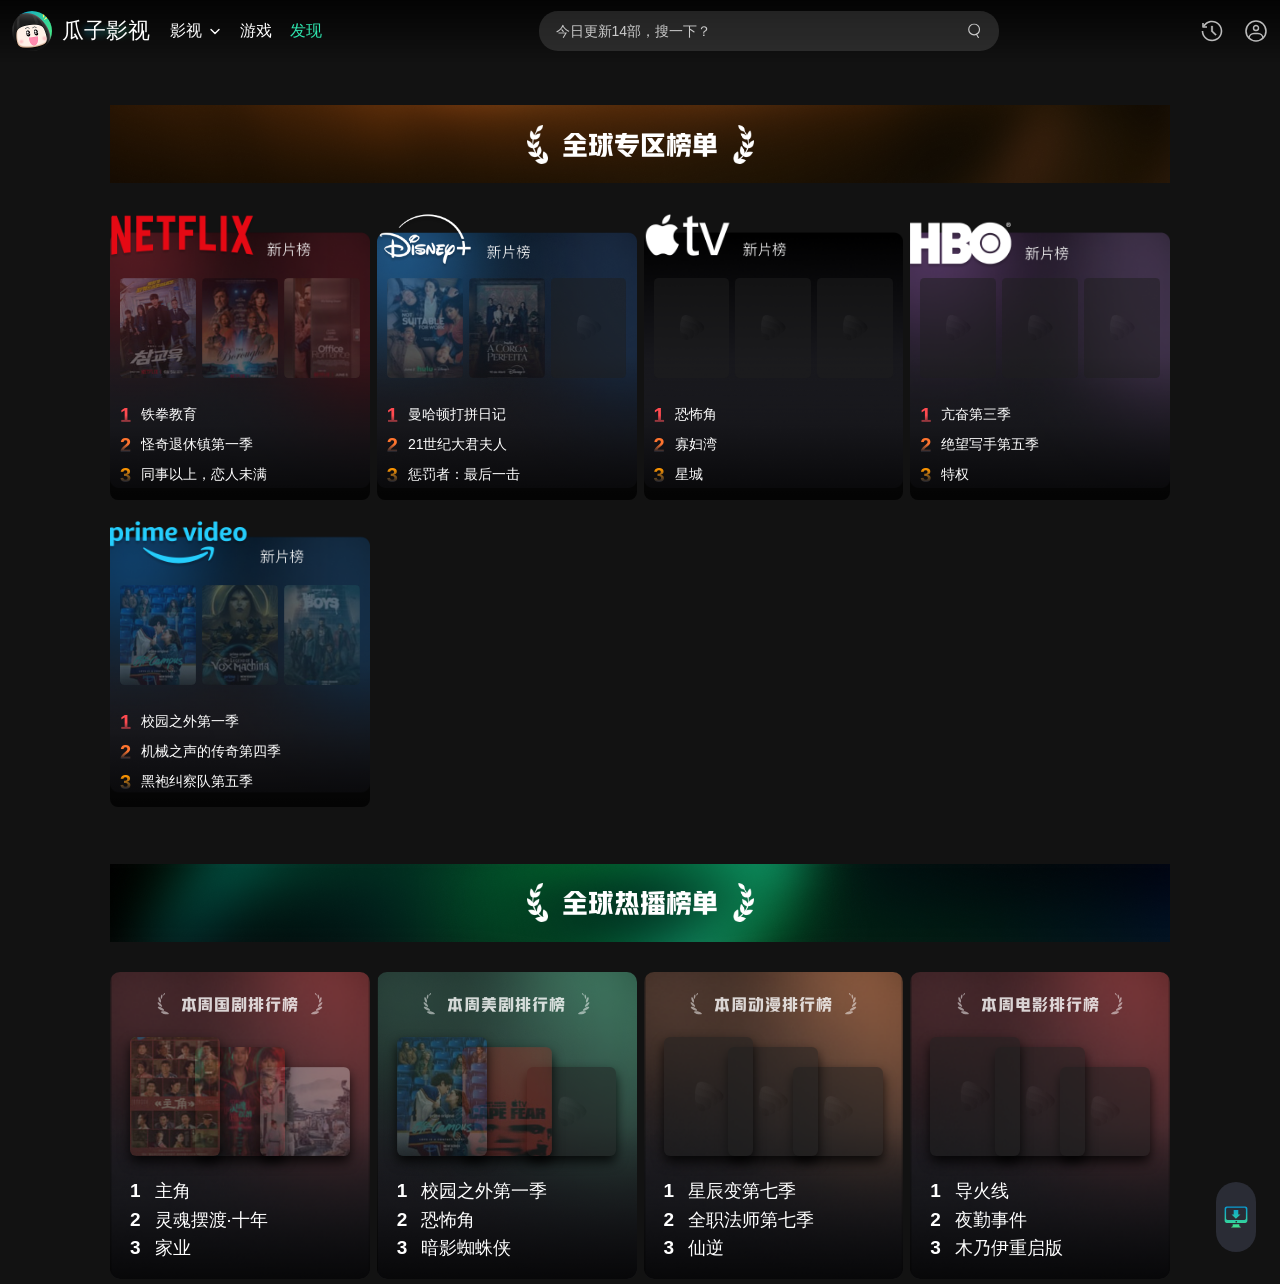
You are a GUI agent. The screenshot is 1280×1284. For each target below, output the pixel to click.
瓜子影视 (106, 31)
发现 (306, 30)
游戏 (256, 30)
